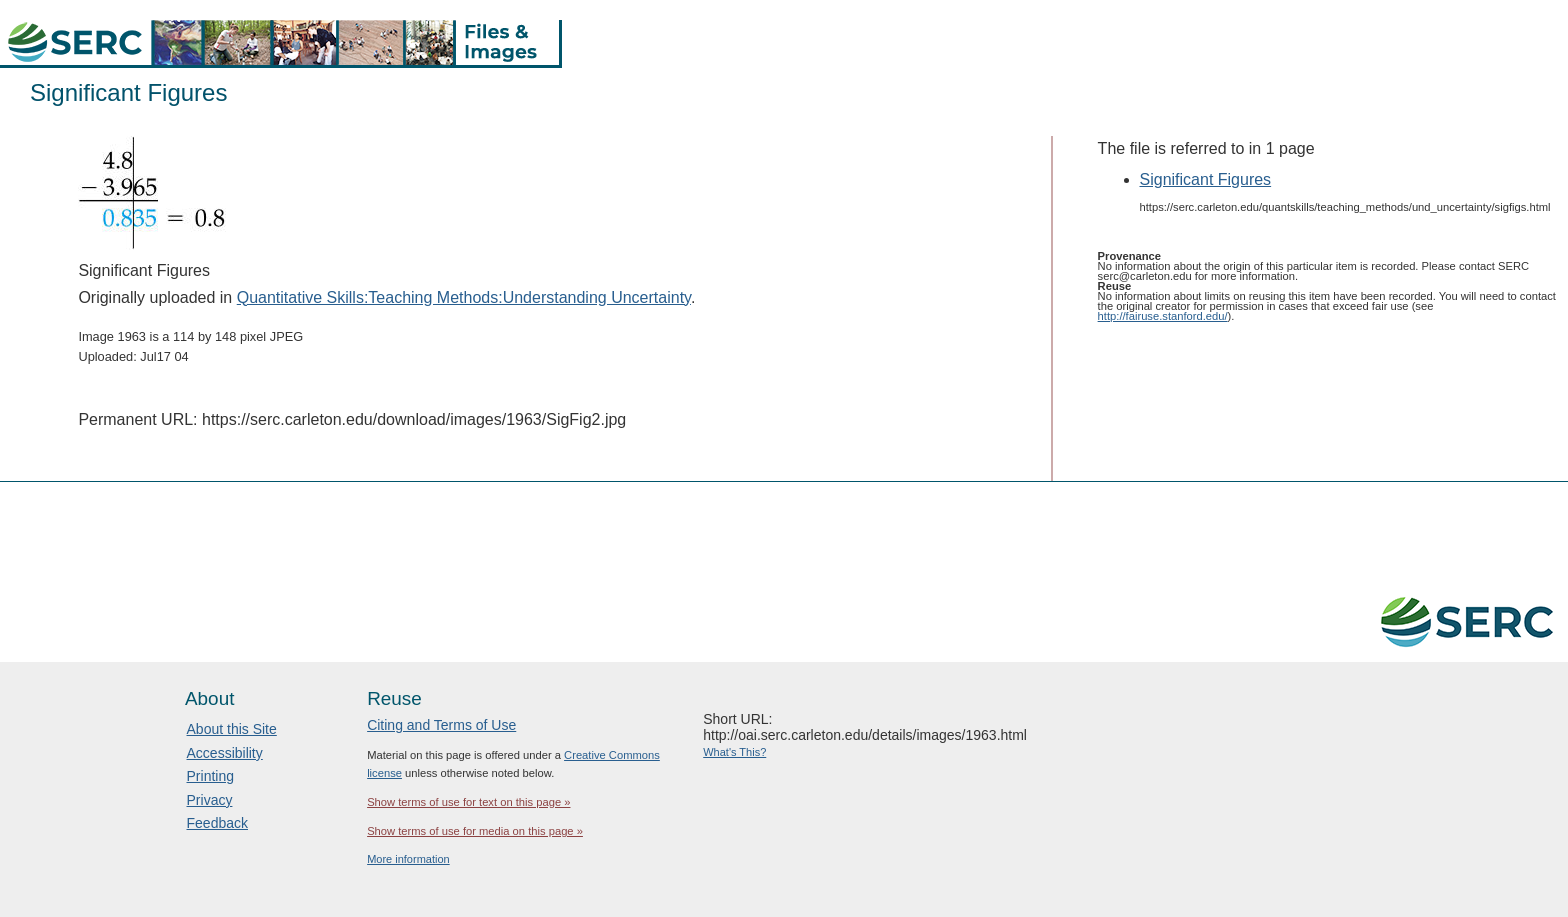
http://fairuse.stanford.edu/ (1163, 316)
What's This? (734, 752)
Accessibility (225, 753)
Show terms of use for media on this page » (475, 831)
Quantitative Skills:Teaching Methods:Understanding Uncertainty (464, 297)
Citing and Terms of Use (441, 725)
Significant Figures (1206, 179)
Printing (210, 776)
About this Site (232, 729)
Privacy (210, 800)
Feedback (217, 823)
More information (408, 859)
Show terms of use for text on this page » (468, 802)
